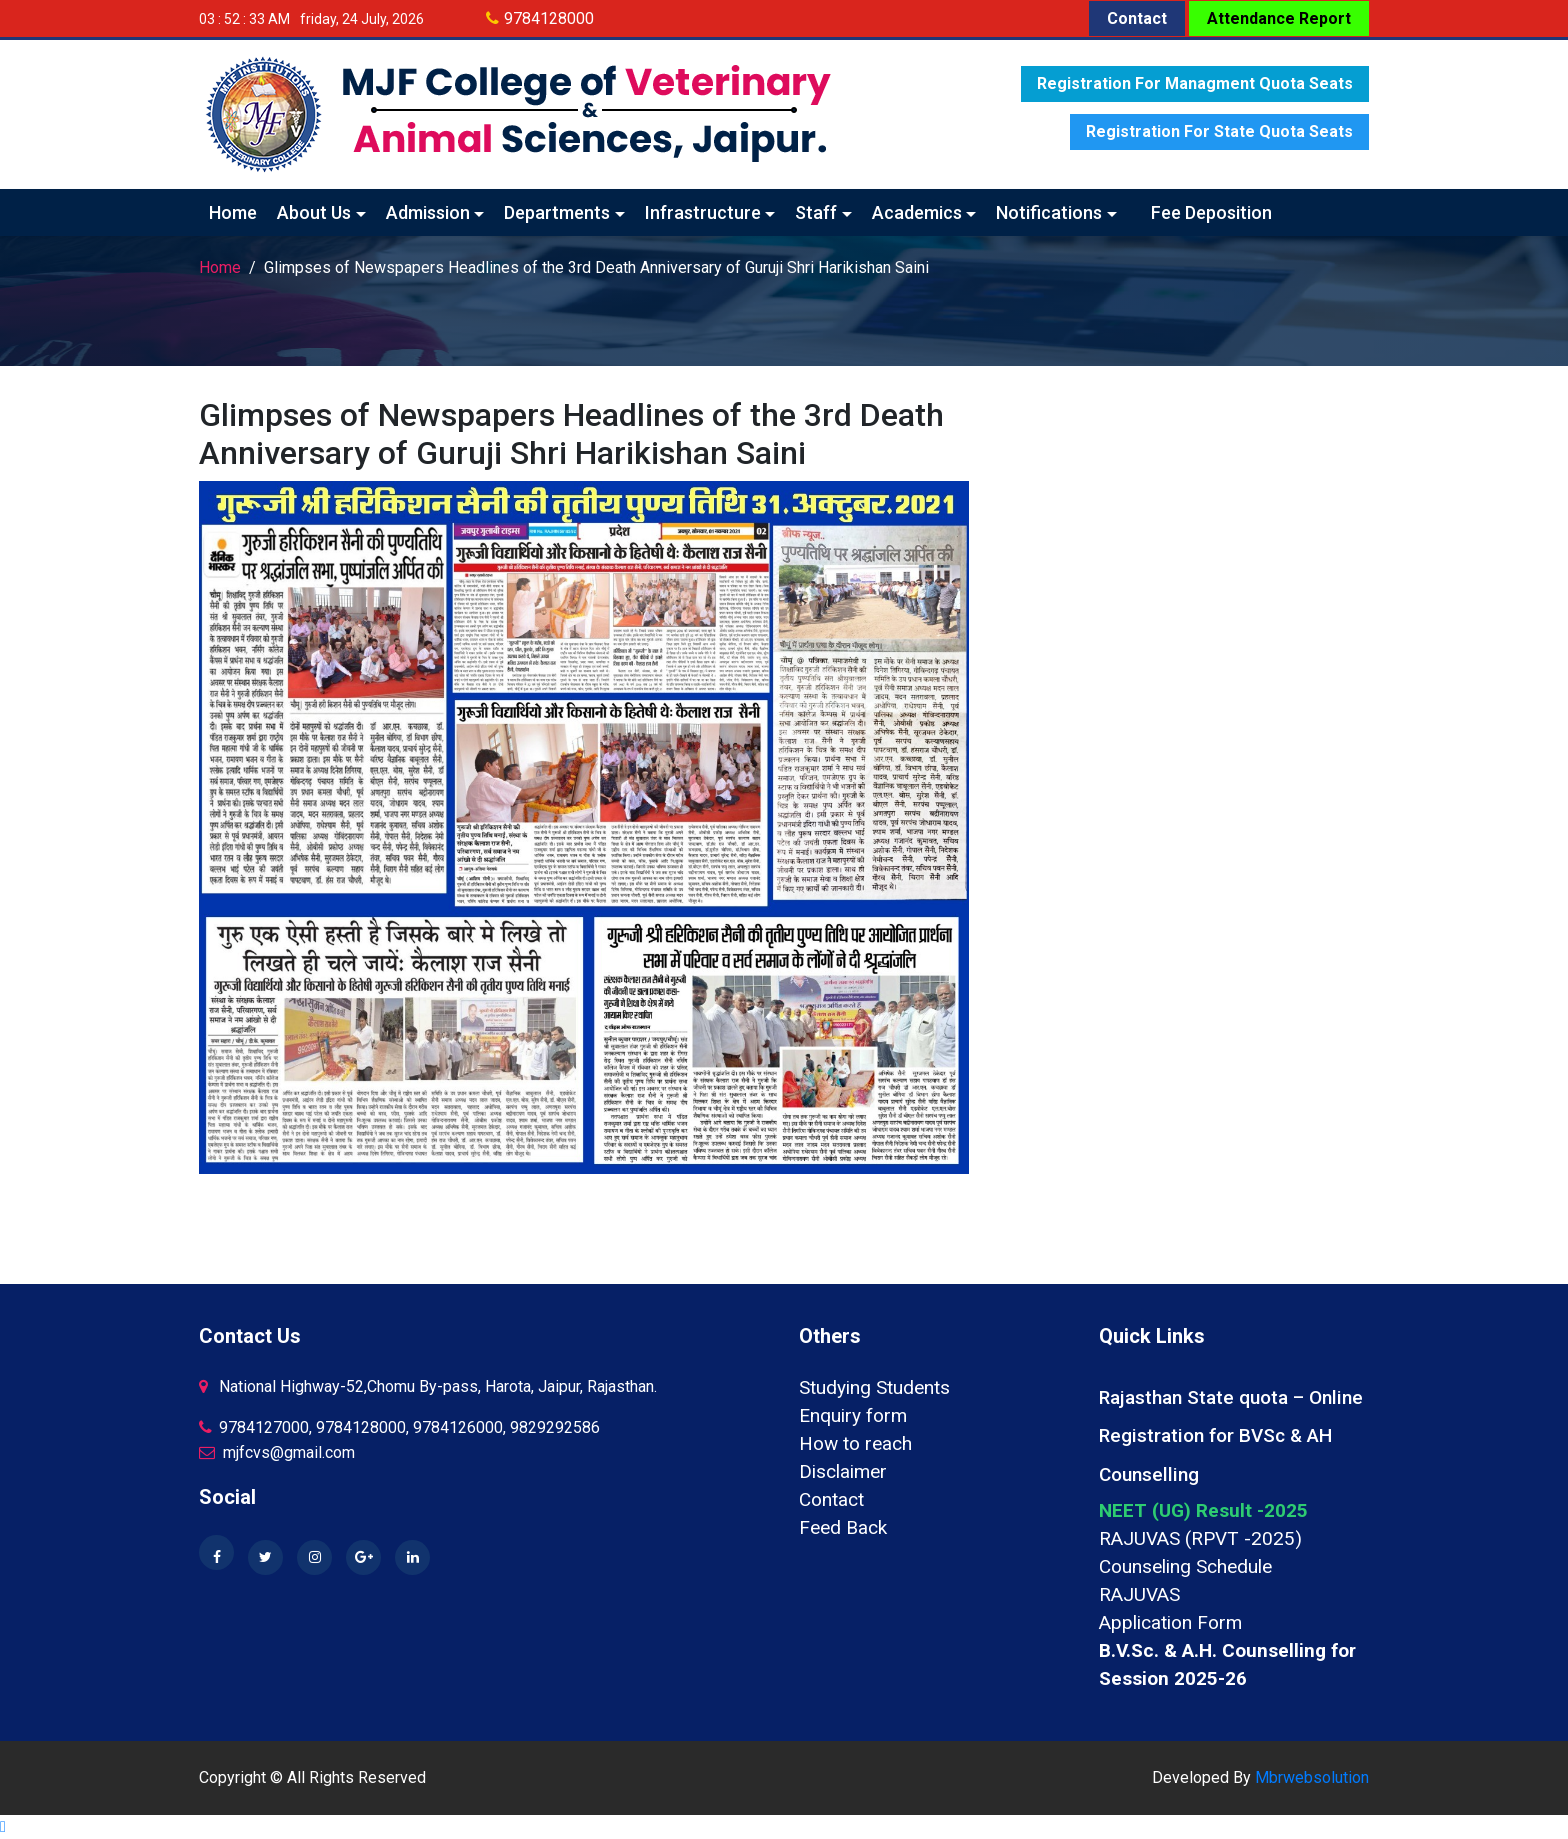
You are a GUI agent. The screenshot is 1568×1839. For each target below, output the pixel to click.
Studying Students (874, 1387)
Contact (1137, 18)
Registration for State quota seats (1219, 131)
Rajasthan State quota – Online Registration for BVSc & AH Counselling (1231, 1436)
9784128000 (549, 18)
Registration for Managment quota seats (1195, 83)
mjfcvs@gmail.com (277, 1452)
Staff (816, 212)
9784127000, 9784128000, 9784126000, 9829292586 (399, 1427)
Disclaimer (843, 1471)
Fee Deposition (1211, 212)
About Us (314, 212)
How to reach (855, 1443)
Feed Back (843, 1527)
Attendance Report (1279, 18)
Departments (557, 212)
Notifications (1049, 212)
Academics (917, 212)
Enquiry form (853, 1415)
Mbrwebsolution (1312, 1777)
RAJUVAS (1139, 1594)
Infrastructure (703, 212)
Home (233, 212)
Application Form (1170, 1622)
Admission (428, 212)
